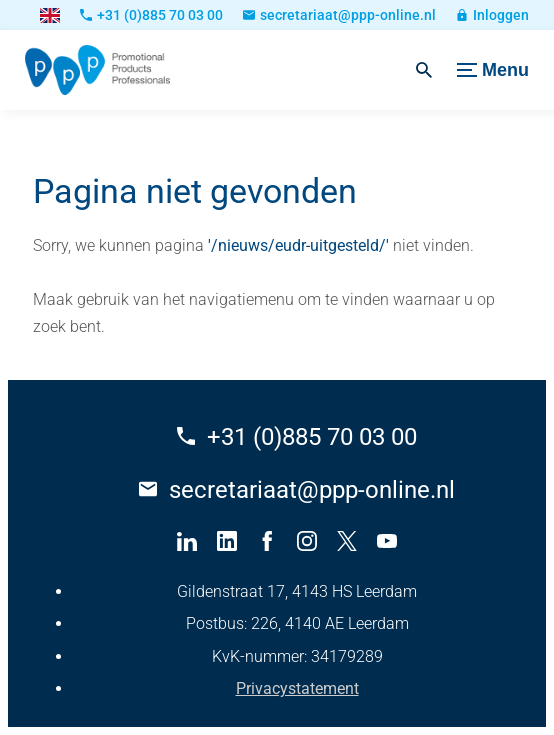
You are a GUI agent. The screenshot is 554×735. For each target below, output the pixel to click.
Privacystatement (297, 688)
